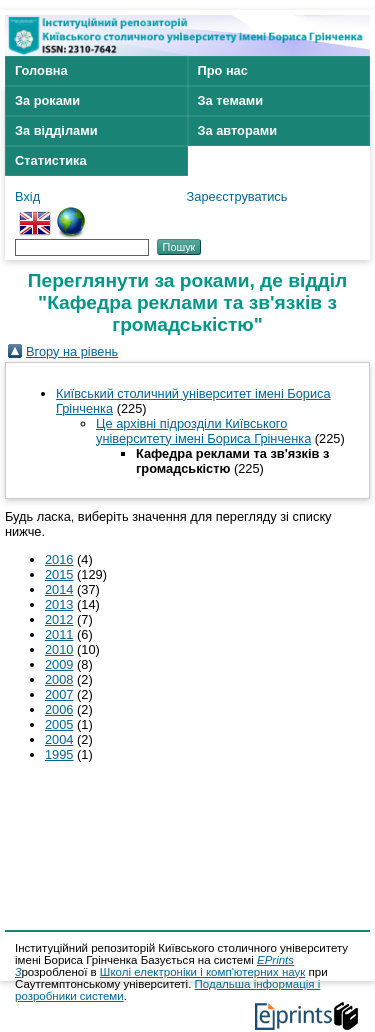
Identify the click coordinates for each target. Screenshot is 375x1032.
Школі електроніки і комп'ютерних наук (203, 972)
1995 (59, 754)
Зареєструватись (237, 196)
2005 (59, 724)
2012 (59, 619)
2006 (59, 709)
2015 (59, 574)
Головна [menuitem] (41, 70)
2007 (59, 694)
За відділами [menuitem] (56, 130)
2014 (59, 589)
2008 (59, 679)
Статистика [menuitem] (51, 160)
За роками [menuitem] (47, 100)
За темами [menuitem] (231, 100)
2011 (59, 634)
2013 (59, 604)
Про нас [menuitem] (223, 70)
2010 (59, 649)
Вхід (27, 196)
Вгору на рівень (72, 351)
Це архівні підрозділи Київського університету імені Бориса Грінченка (203, 431)
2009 (59, 664)
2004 (59, 739)
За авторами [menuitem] (238, 130)
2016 (59, 559)
